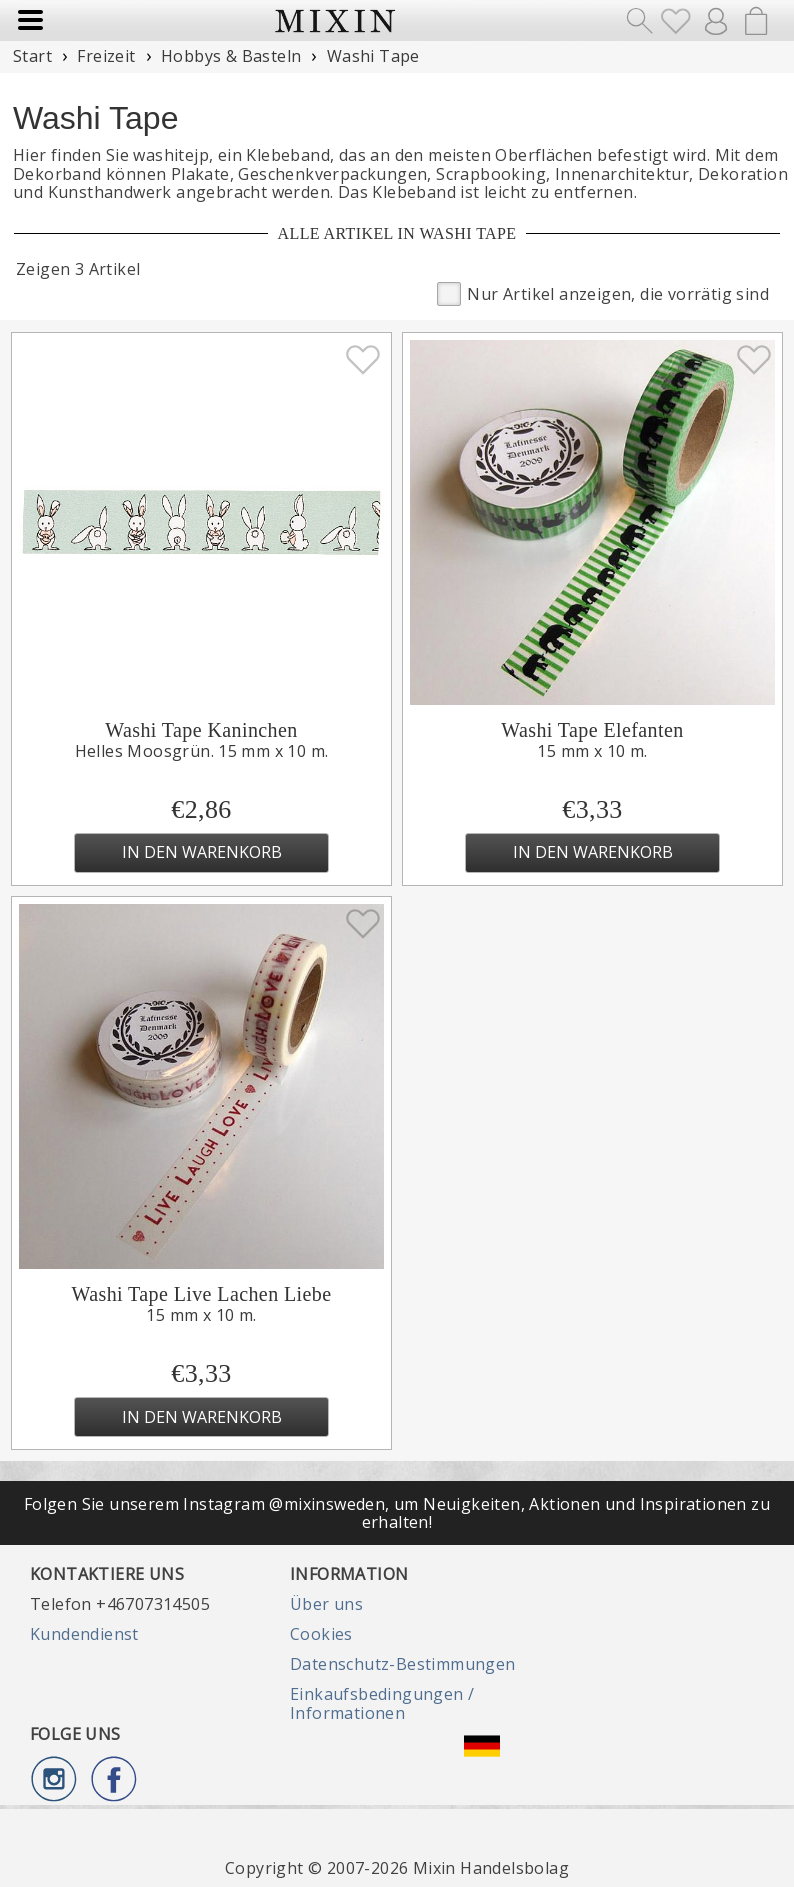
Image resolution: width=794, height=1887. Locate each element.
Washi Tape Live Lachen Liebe (202, 1294)
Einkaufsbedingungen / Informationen (382, 1703)
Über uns (326, 1604)
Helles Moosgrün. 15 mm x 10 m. (202, 751)
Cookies (321, 1634)
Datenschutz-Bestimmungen (403, 1664)
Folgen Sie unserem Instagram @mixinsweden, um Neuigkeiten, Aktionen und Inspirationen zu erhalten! (397, 1513)
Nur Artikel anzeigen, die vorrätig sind (603, 292)
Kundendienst (84, 1634)
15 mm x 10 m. (592, 751)
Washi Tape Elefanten (592, 730)
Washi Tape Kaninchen (201, 730)
